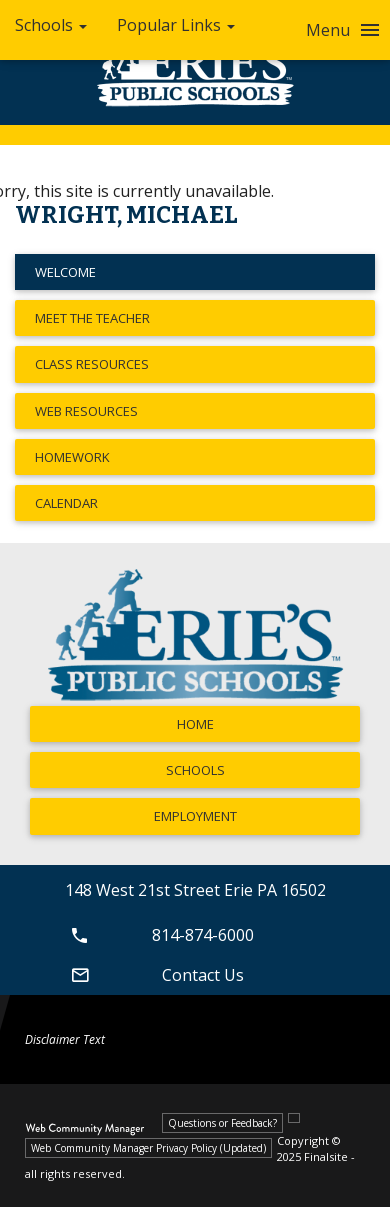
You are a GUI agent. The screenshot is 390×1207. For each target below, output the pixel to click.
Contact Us (154, 975)
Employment (195, 816)
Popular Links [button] (176, 25)
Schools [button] (51, 25)
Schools (195, 770)
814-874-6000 (159, 935)
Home (195, 724)
